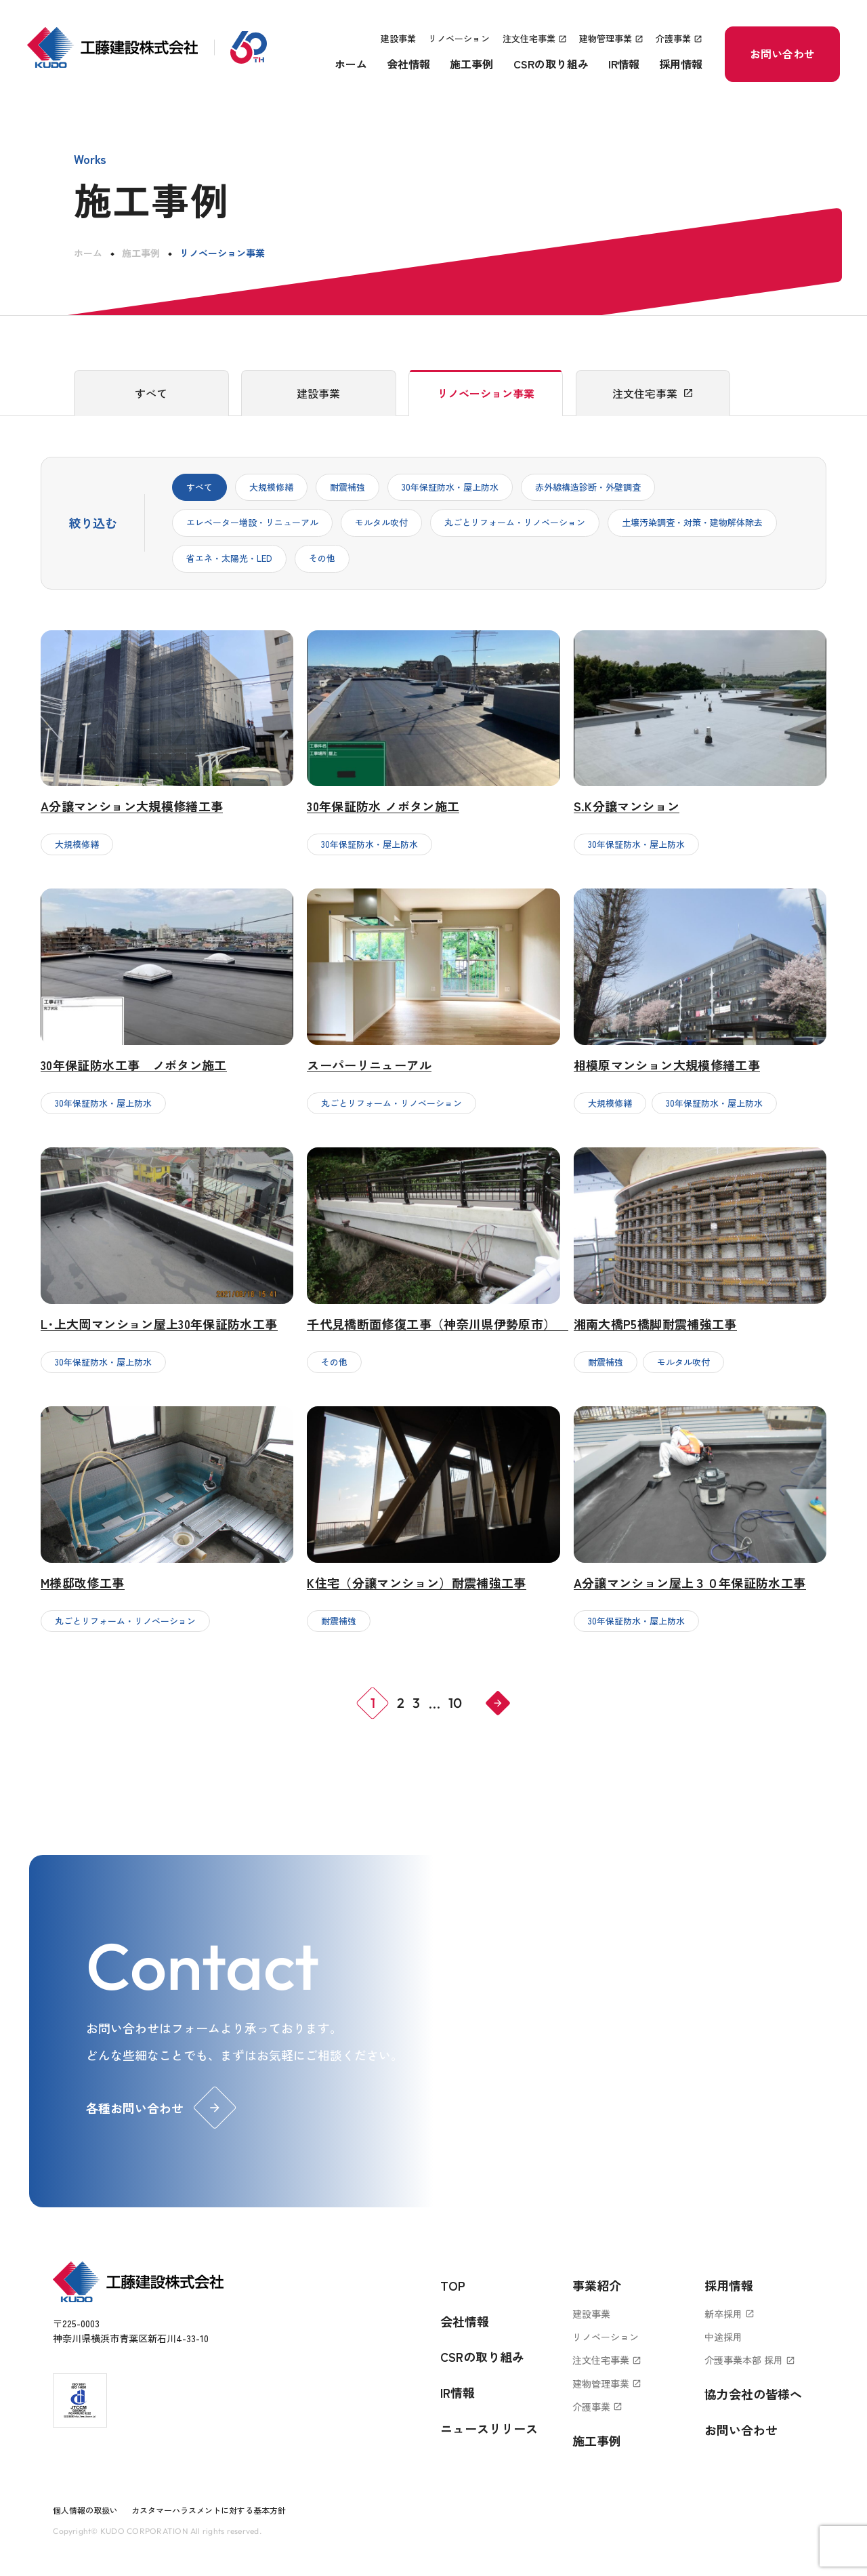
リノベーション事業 (485, 393)
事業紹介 (596, 2285)
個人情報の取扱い (85, 2510)
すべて (151, 393)
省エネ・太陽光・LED (229, 558)
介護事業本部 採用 (749, 2360)
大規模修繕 (271, 487)
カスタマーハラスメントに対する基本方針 (208, 2510)
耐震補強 (347, 487)
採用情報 (680, 64)
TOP (452, 2285)
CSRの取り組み (551, 64)
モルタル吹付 (381, 522)
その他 (322, 558)
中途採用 (723, 2337)
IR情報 (623, 64)
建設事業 (398, 38)
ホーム (351, 64)
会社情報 (408, 64)
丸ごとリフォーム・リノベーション (514, 522)
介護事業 (679, 38)
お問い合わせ (782, 53)
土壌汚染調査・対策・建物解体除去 (692, 522)
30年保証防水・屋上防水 (450, 487)
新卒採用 (729, 2314)
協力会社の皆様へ (753, 2394)
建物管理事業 (611, 38)
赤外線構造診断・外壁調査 (588, 487)
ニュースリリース (489, 2428)
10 (455, 1703)
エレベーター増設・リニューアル (252, 522)
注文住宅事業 (535, 38)
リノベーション (459, 38)
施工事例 (471, 64)
